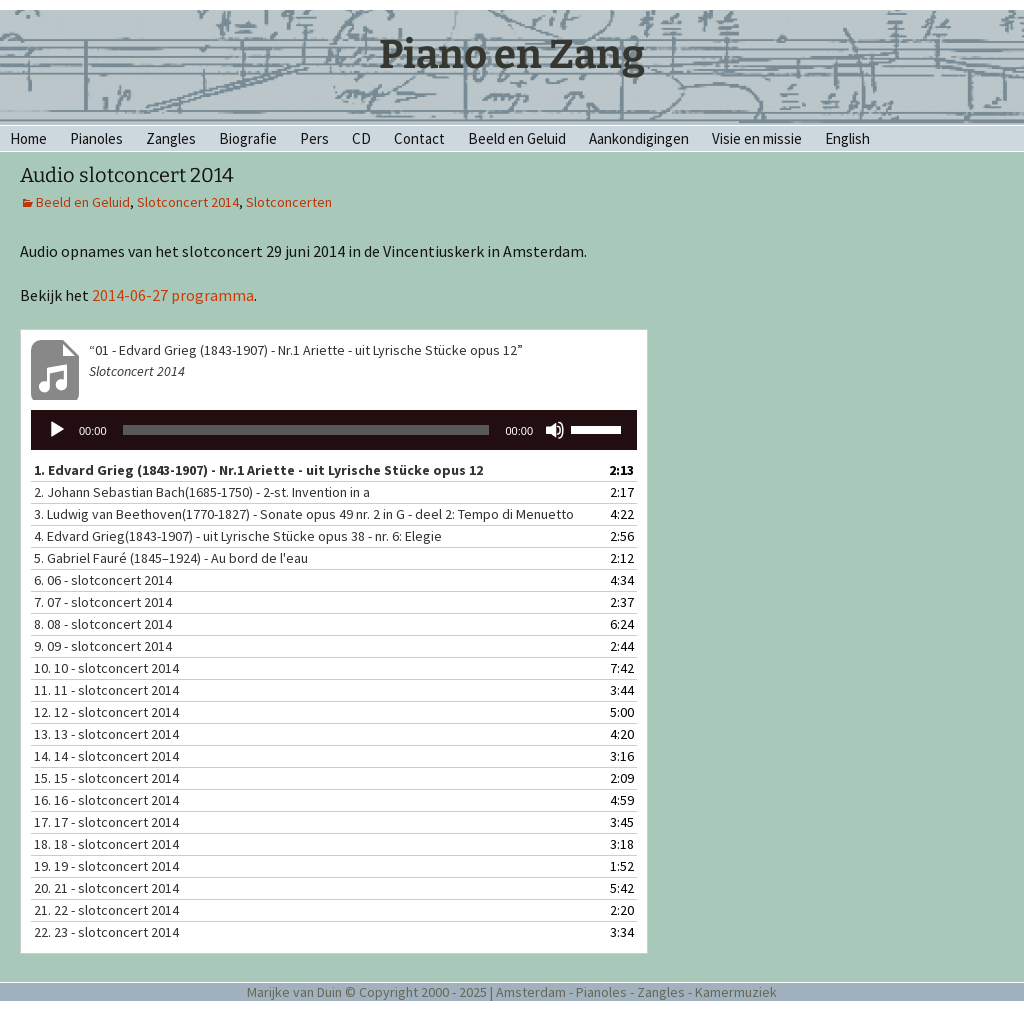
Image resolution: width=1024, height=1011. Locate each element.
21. (106, 910)
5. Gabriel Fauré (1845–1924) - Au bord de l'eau (171, 558)
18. (106, 844)
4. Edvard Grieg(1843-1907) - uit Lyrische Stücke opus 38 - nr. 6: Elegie (238, 536)
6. (103, 580)
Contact (419, 138)
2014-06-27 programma (173, 295)
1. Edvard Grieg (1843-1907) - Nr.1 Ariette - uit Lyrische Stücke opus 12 (258, 470)
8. (103, 624)
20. (106, 888)
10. (106, 668)
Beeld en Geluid (517, 138)
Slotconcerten (289, 202)
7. (103, 602)
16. (106, 800)
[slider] (306, 430)
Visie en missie (757, 138)
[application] (334, 430)
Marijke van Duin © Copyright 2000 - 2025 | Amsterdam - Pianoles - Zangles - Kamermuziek (512, 992)
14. (106, 756)
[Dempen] (555, 430)
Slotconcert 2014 (188, 202)
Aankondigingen (639, 138)
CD (361, 138)
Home (28, 138)
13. (106, 734)
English (847, 138)
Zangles (171, 138)
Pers (314, 138)
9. (103, 646)
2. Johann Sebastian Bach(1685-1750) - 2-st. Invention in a (202, 492)
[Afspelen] (57, 430)
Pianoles (96, 138)
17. (106, 822)
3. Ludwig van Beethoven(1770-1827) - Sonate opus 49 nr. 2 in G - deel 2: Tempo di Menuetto (304, 514)
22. (106, 932)
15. (106, 778)
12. (106, 712)
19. (106, 866)
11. (106, 690)
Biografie (248, 138)
